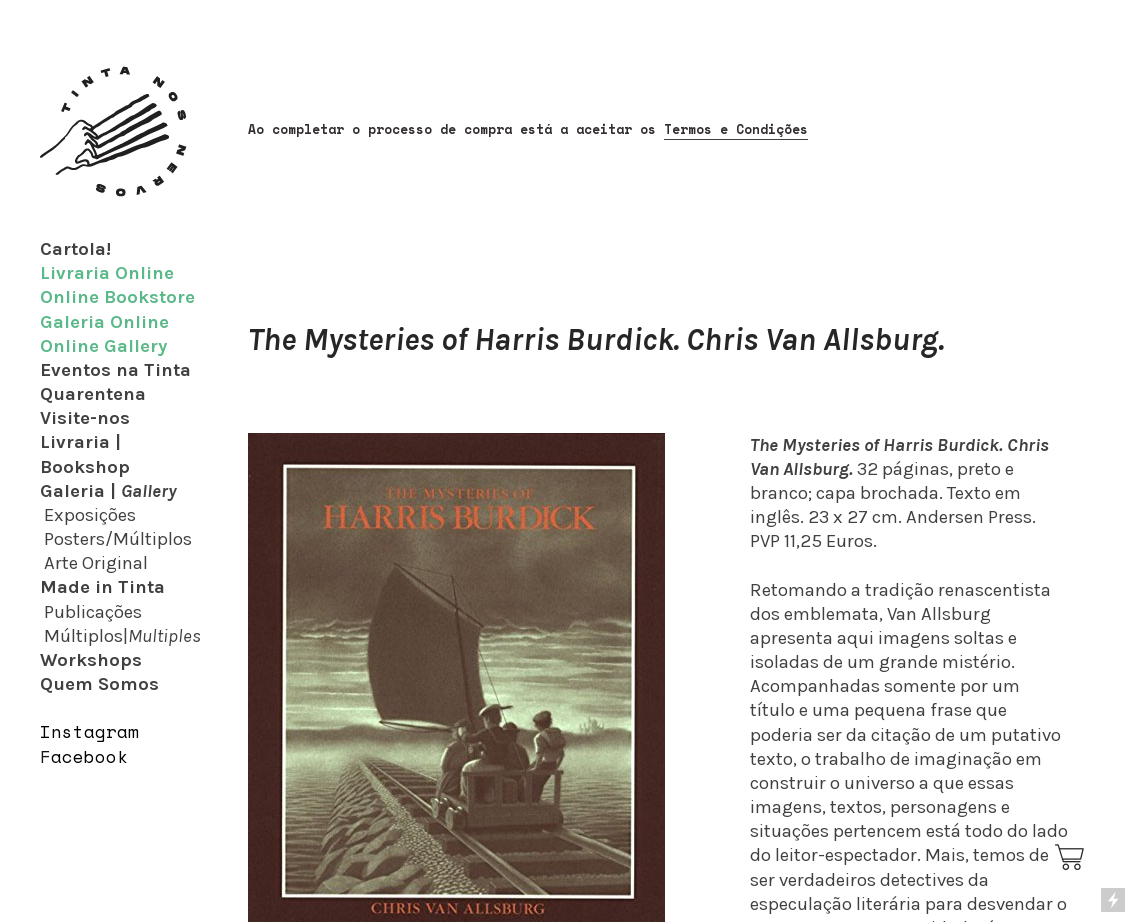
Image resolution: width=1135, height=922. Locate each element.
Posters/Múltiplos (118, 539)
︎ (1071, 858)
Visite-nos (85, 418)
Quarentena (93, 394)
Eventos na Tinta (115, 370)
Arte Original (96, 563)
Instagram (89, 731)
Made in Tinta (102, 587)
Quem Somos (99, 684)
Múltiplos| (122, 636)
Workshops (91, 660)
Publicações (93, 612)
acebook (89, 756)
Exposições (90, 515)
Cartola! (75, 249)
